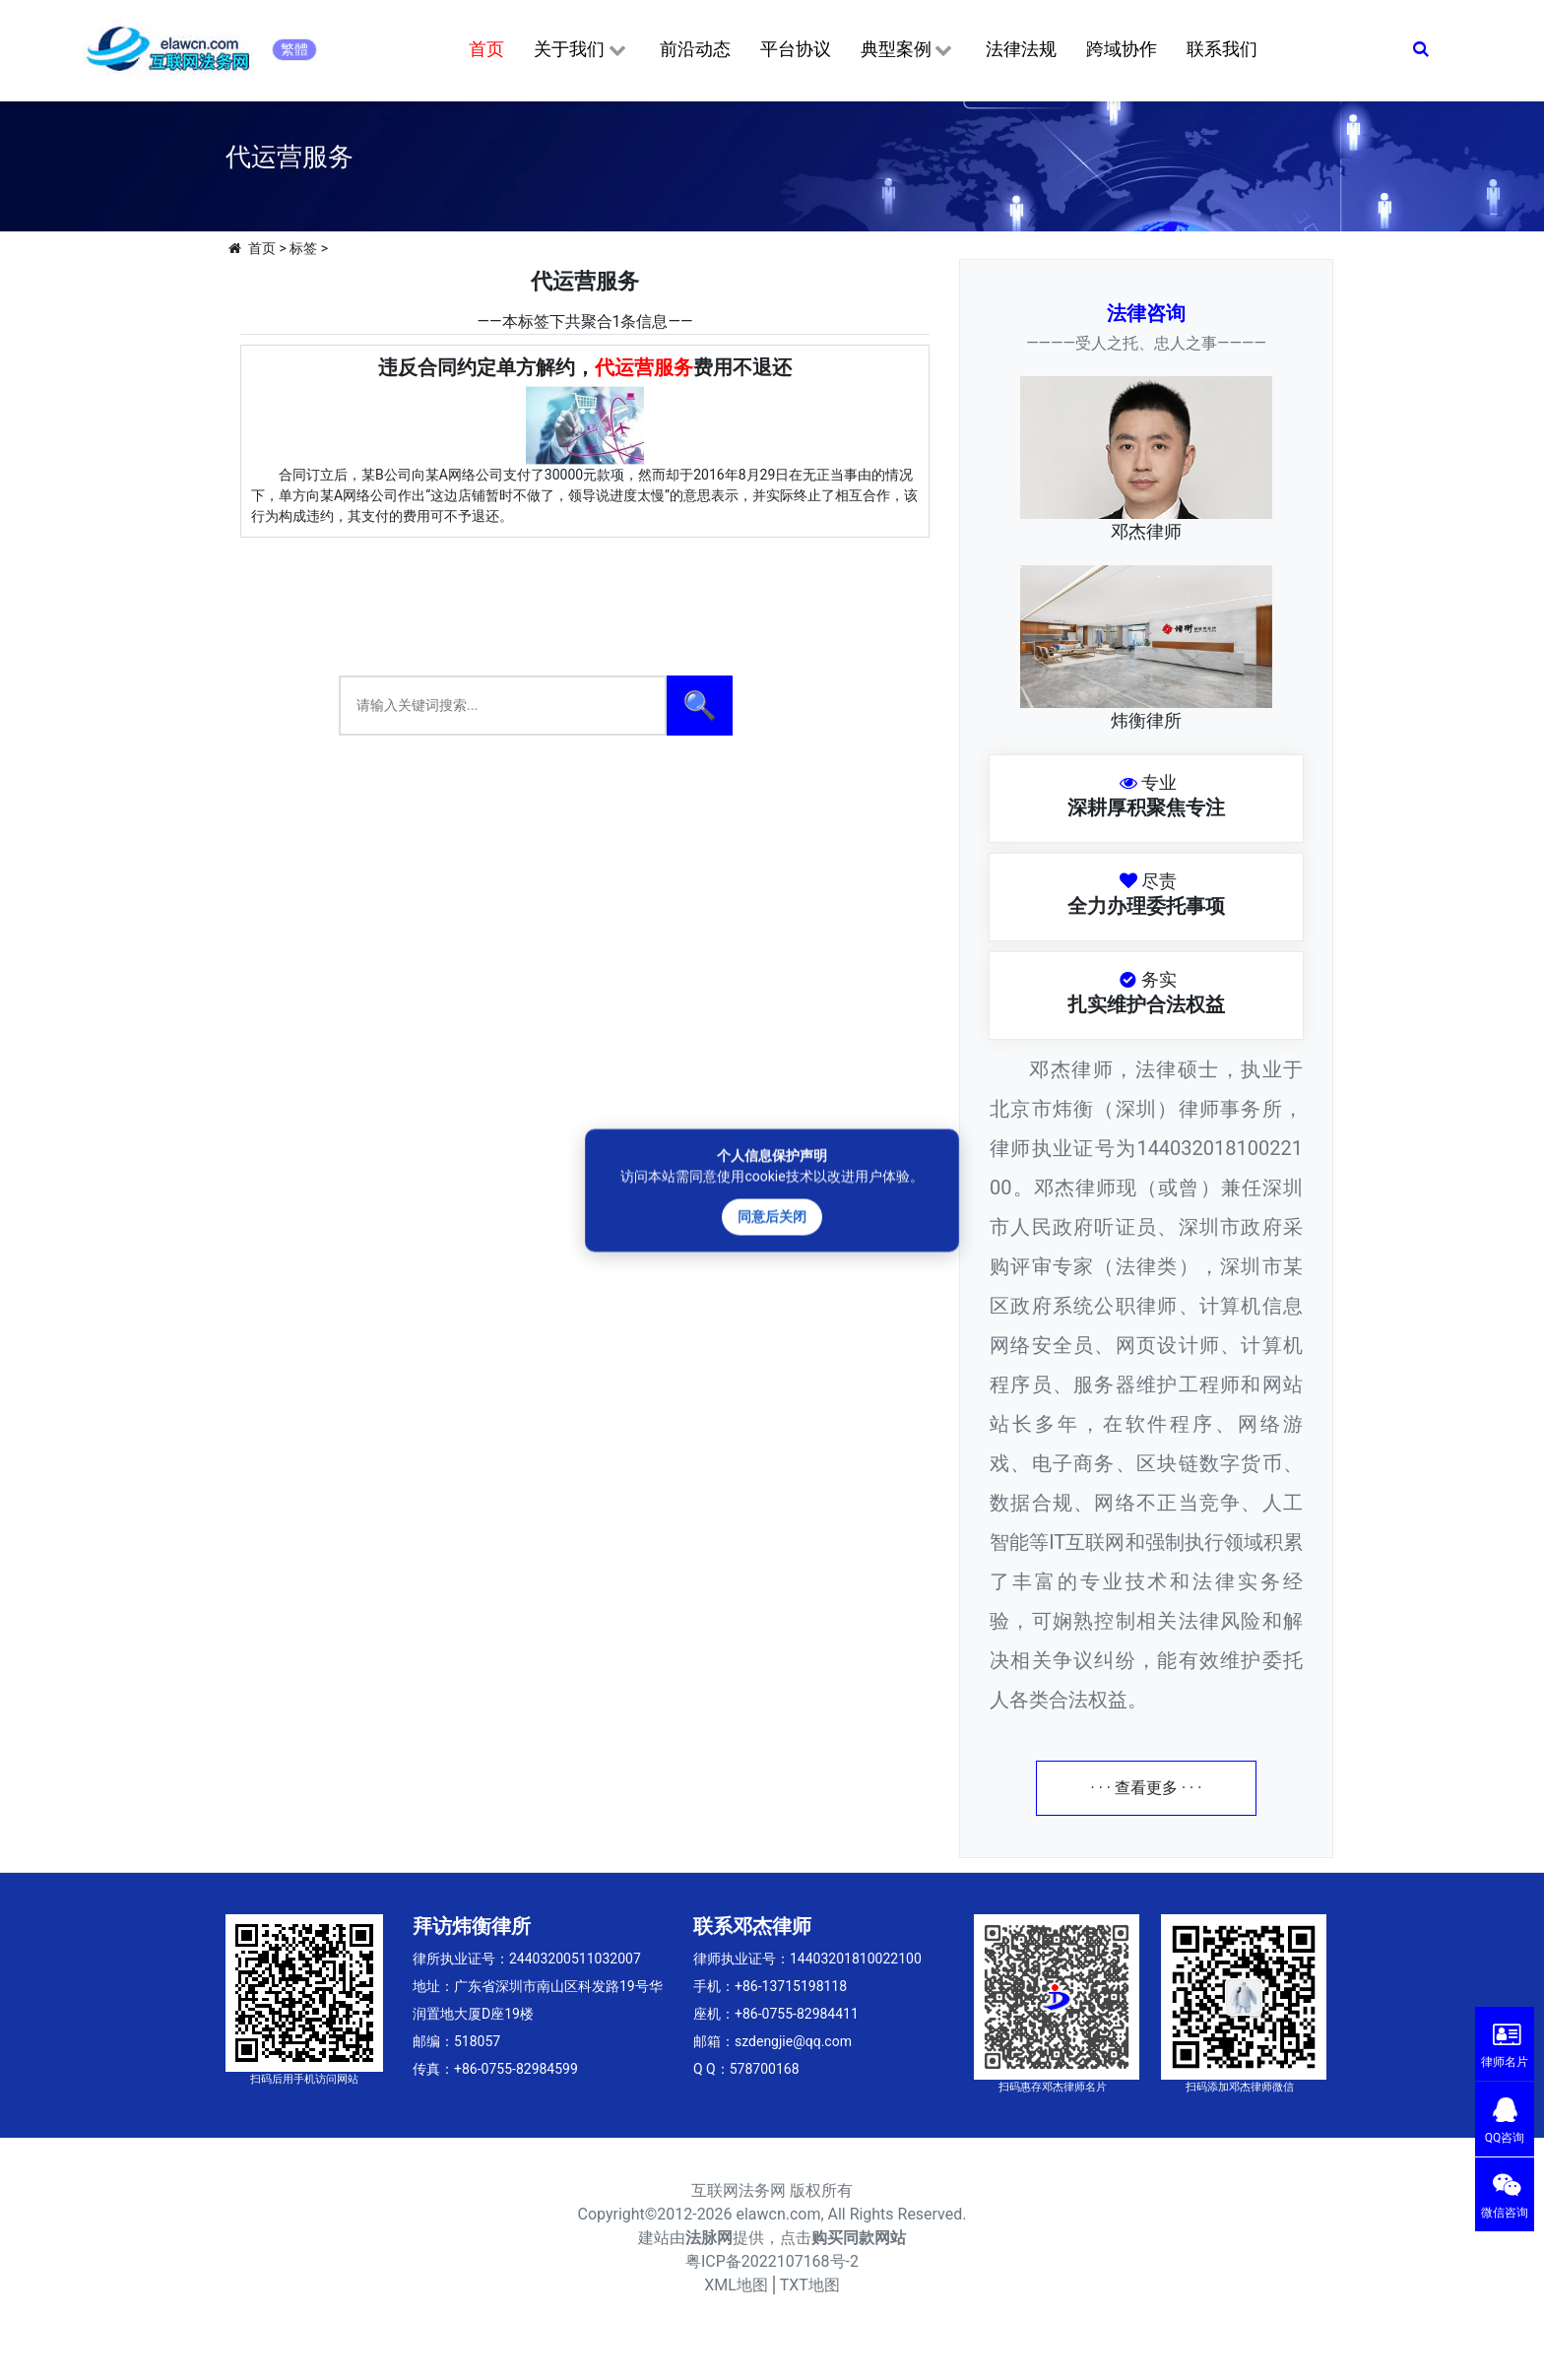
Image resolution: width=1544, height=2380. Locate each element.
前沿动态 (695, 48)
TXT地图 (810, 2285)
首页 (486, 48)
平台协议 (795, 48)
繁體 (294, 49)
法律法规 (1021, 48)
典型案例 (908, 50)
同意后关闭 (772, 1216)
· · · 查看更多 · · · (1146, 1787)
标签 (303, 248)
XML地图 (736, 2285)
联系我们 (1222, 48)
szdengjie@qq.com (793, 2041)
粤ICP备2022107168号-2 (772, 2261)
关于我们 (581, 50)
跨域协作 (1121, 48)
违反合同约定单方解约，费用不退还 (585, 367)
